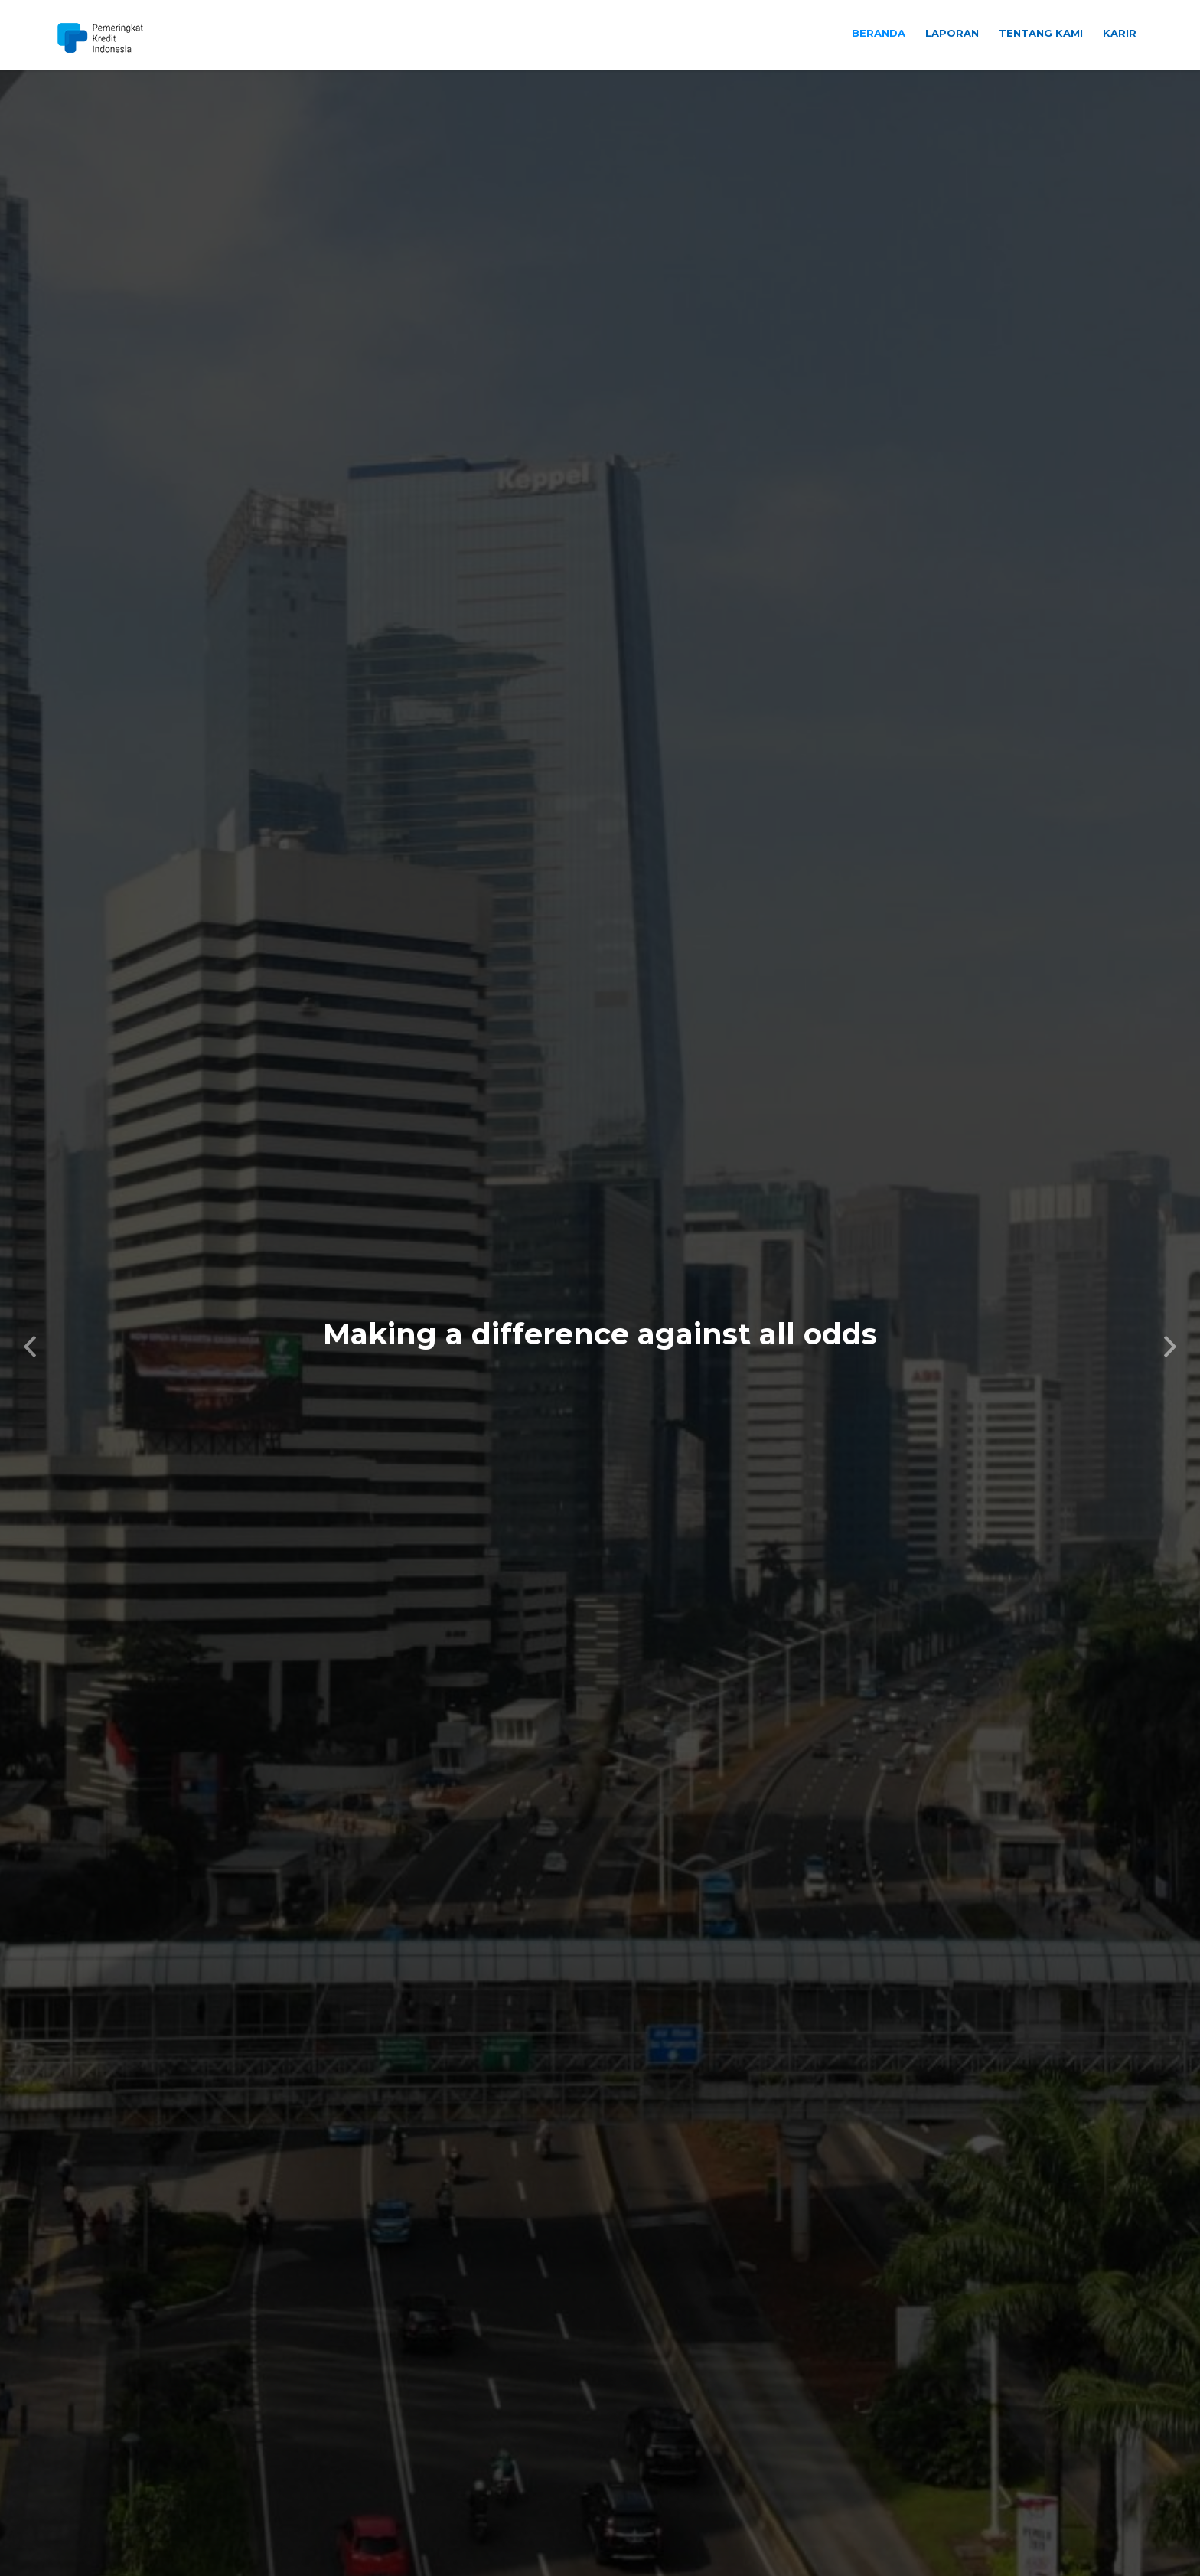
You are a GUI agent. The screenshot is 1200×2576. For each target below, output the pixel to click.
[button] (30, 1298)
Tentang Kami (1041, 33)
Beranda (878, 33)
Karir (1119, 33)
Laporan (952, 33)
